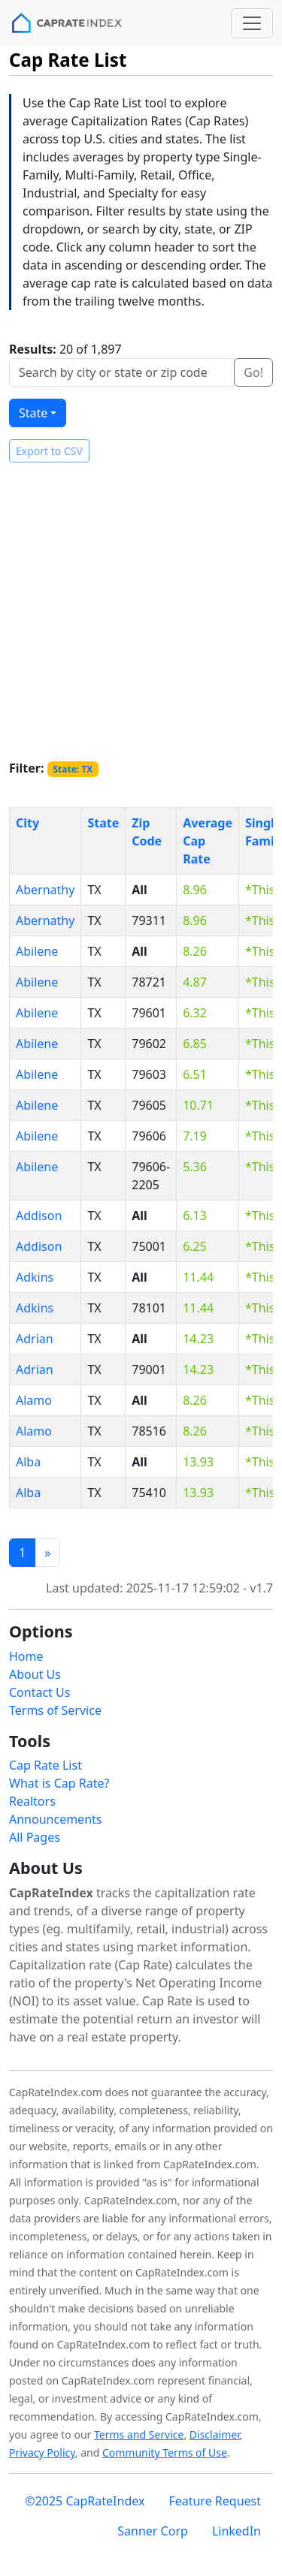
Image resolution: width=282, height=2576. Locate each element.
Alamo (34, 1400)
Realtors (32, 1801)
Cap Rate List (45, 1765)
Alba (28, 1462)
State (33, 413)
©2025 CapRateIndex (84, 2501)
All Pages (34, 1837)
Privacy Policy (42, 2452)
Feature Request (214, 2501)
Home (26, 1656)
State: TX (72, 769)
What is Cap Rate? (59, 1783)
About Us (35, 1674)
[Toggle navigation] (252, 23)
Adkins (34, 1277)
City (27, 823)
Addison (39, 1215)
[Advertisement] (141, 611)
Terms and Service (138, 2434)
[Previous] (47, 1552)
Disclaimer (215, 2434)
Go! (253, 372)
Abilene (37, 951)
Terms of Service (55, 1710)
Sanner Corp (152, 2531)
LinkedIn (236, 2531)
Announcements (55, 1819)
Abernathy (45, 889)
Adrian (34, 1338)
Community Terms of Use (164, 2452)
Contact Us (39, 1692)
